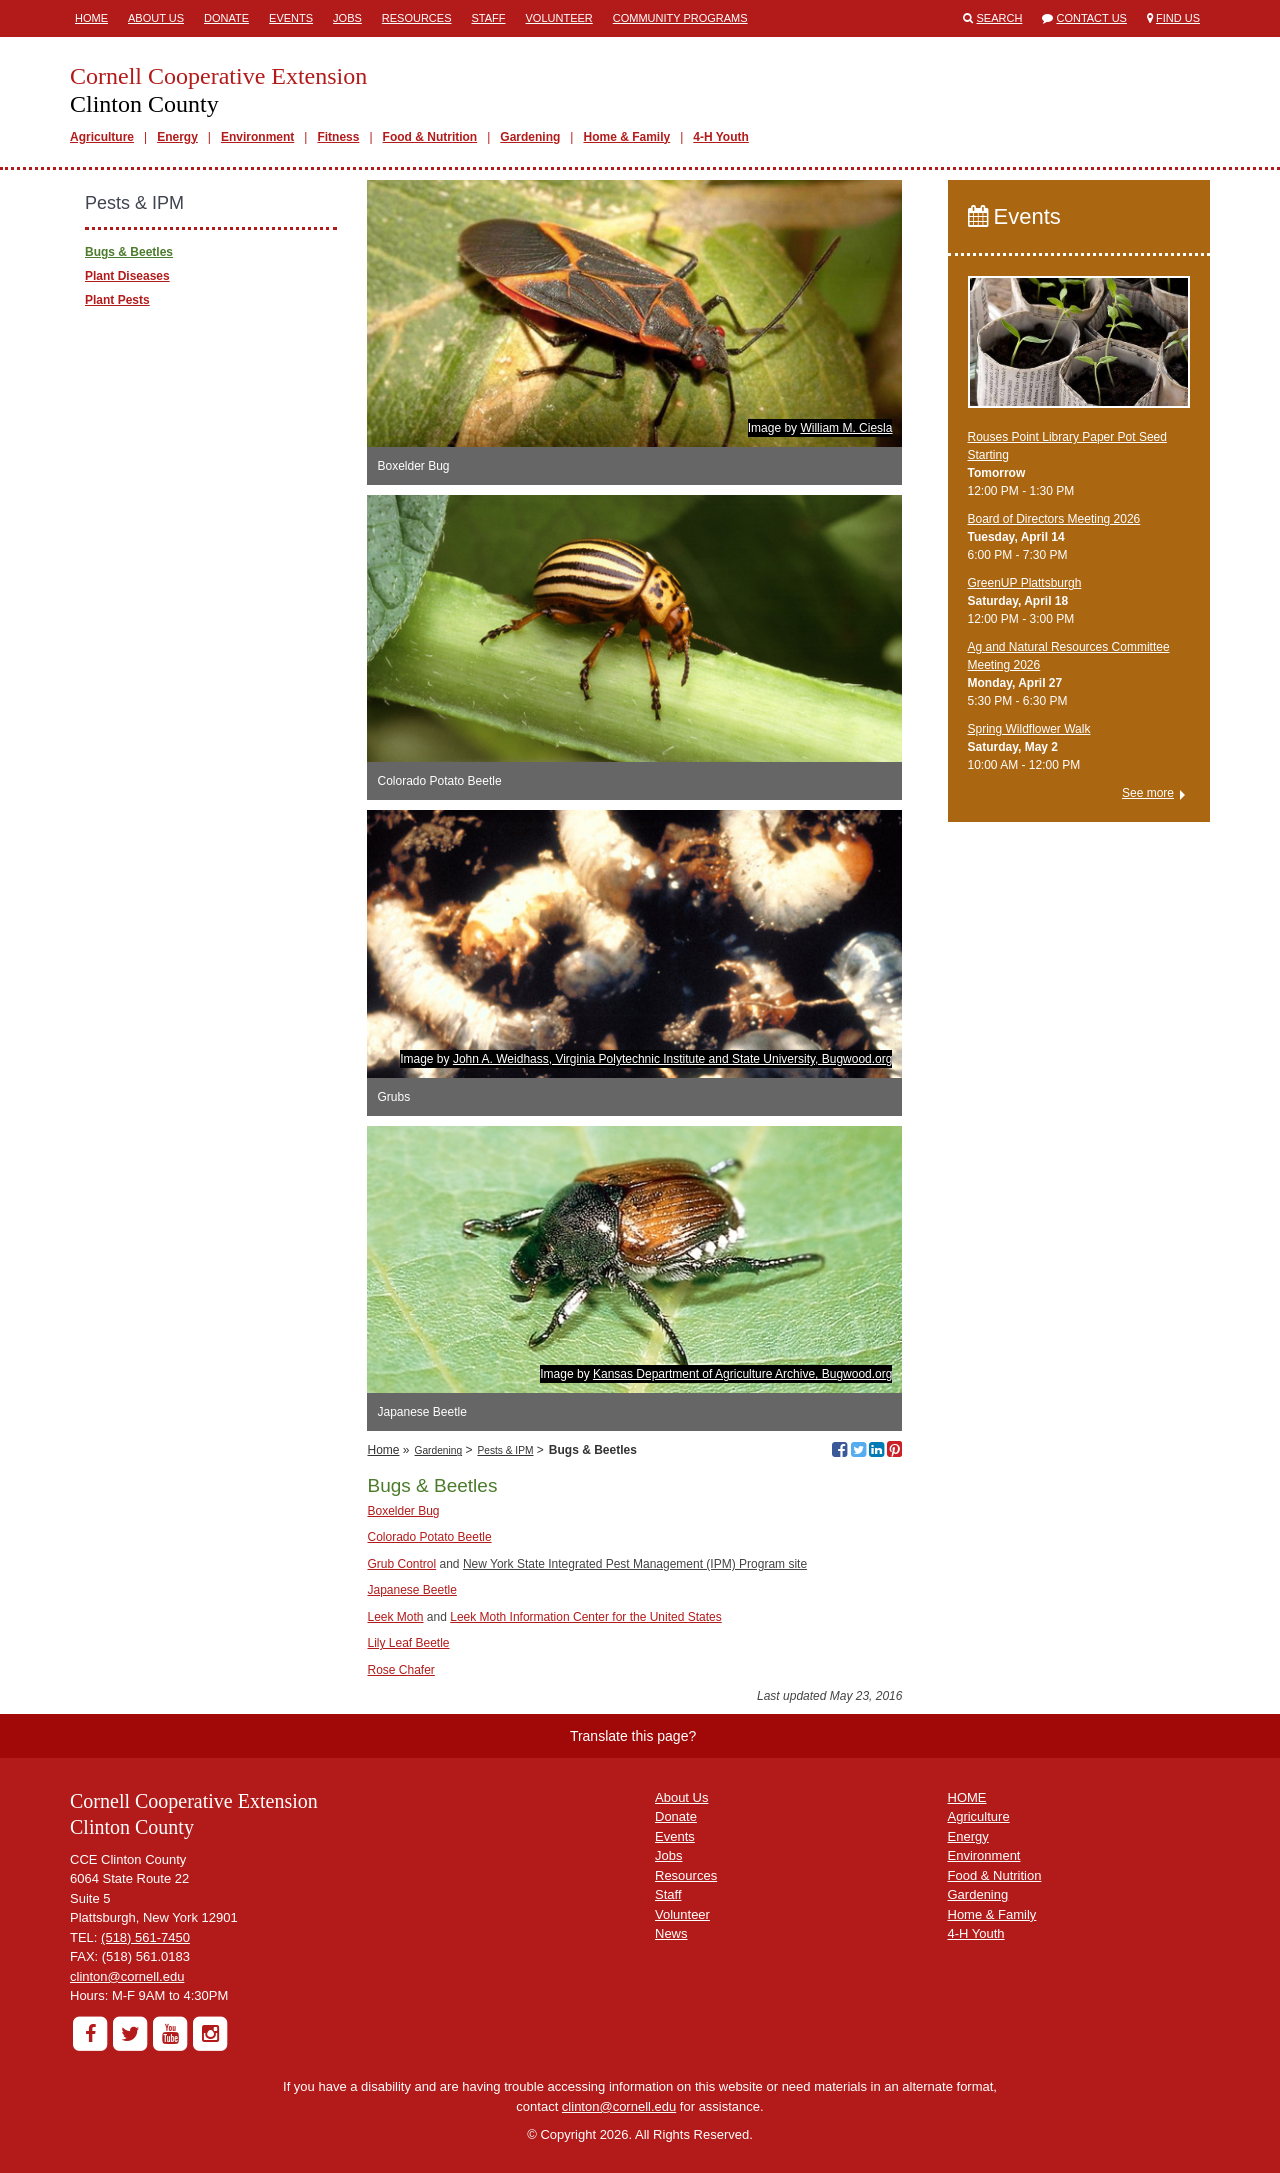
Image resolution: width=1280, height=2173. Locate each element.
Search (1000, 18)
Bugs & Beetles (129, 252)
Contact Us (1091, 18)
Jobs (347, 18)
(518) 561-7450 (145, 1937)
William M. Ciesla (846, 428)
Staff (489, 18)
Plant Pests (117, 300)
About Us (156, 18)
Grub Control (401, 1564)
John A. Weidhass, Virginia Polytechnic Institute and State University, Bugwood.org (673, 1059)
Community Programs (680, 18)
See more (1148, 793)
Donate (226, 18)
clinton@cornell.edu (127, 1976)
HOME (967, 1797)
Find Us (1178, 18)
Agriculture (102, 137)
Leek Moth (395, 1617)
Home (91, 18)
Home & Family (626, 137)
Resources (417, 18)
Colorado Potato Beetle (429, 1537)
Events (291, 18)
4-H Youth (721, 137)
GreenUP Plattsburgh (1025, 583)
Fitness (338, 137)
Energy (177, 137)
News (671, 1933)
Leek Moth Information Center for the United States (585, 1617)
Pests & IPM (505, 1450)
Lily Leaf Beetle (408, 1643)
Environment (257, 137)
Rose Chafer (400, 1670)
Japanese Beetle (411, 1590)
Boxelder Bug (403, 1511)
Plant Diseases (127, 276)
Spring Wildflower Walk (1029, 729)
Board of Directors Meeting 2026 (1054, 519)
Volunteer (559, 18)
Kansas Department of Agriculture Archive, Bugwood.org (743, 1374)
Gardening (530, 137)
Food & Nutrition (430, 137)
